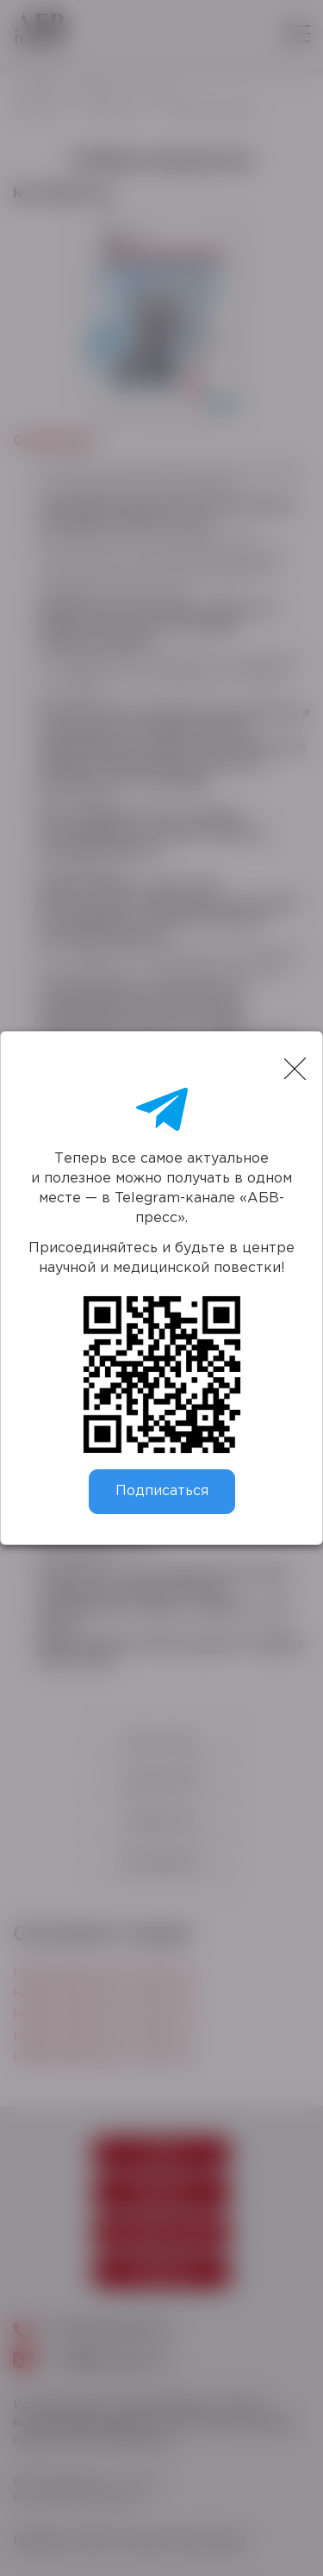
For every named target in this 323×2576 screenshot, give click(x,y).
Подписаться (161, 1491)
